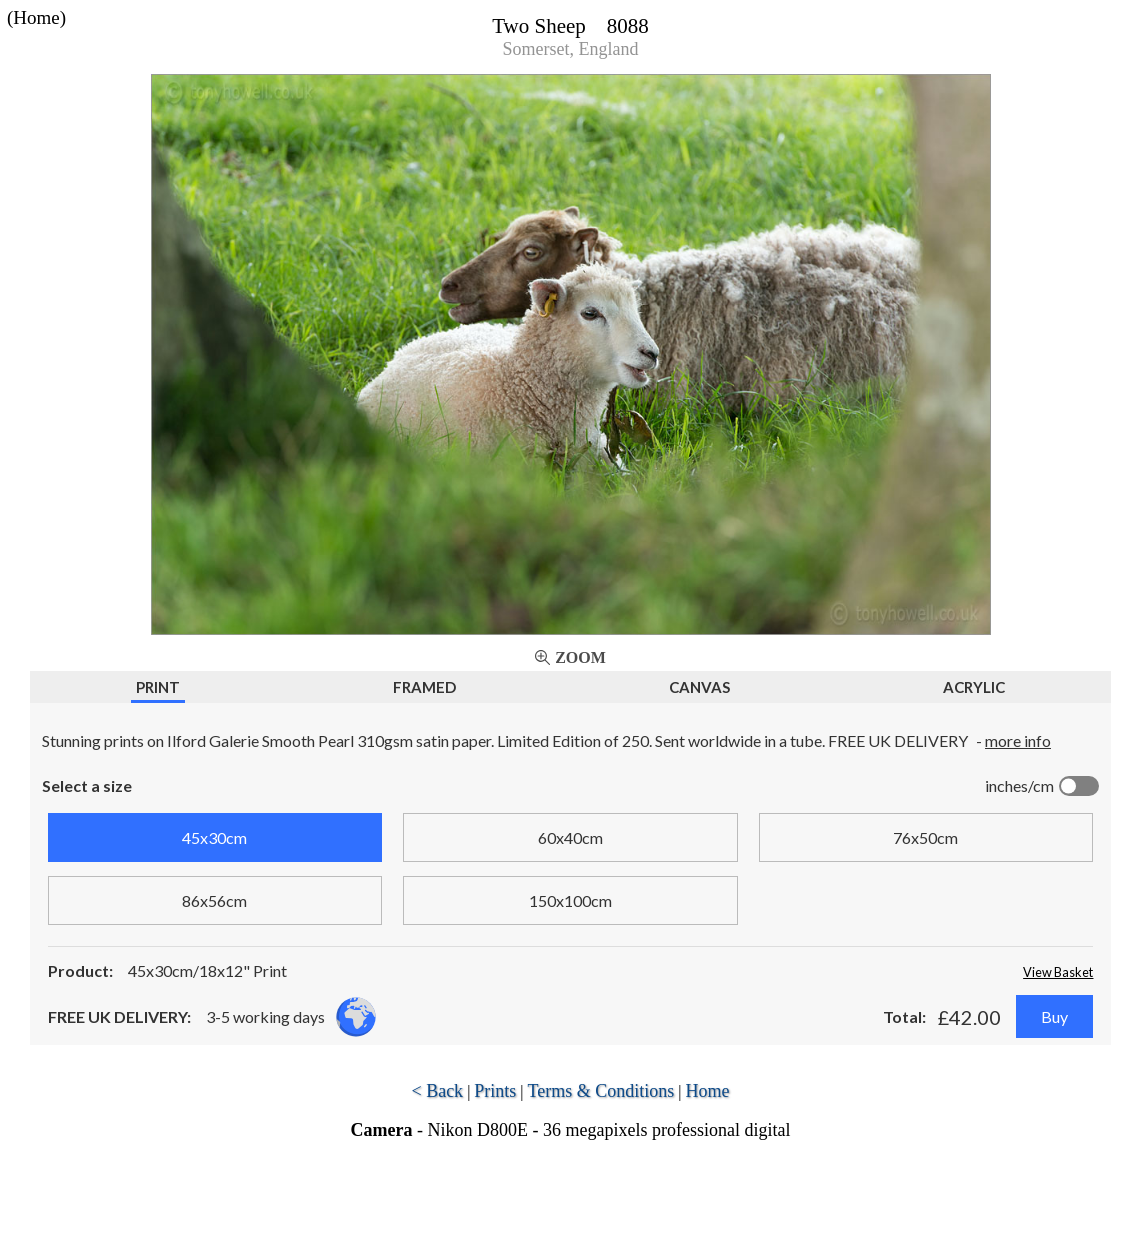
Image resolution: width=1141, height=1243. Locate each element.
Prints (495, 1091)
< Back (437, 1091)
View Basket (1058, 972)
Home (708, 1091)
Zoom (580, 657)
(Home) (36, 17)
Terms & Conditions (601, 1091)
